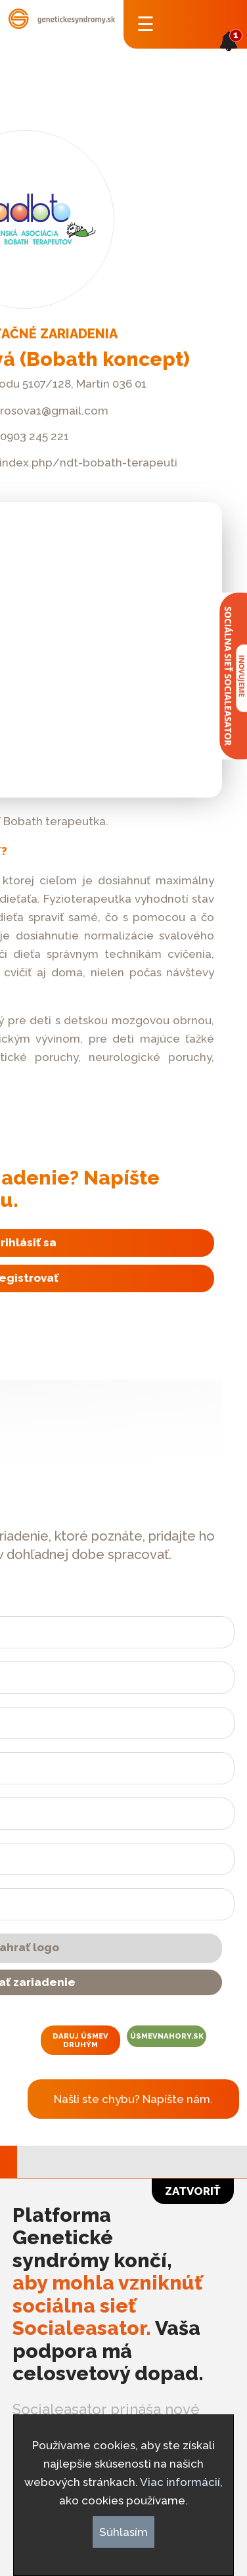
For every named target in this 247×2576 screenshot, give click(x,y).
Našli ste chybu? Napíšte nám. (133, 2099)
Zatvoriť (193, 2191)
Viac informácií (180, 2482)
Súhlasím (123, 2532)
